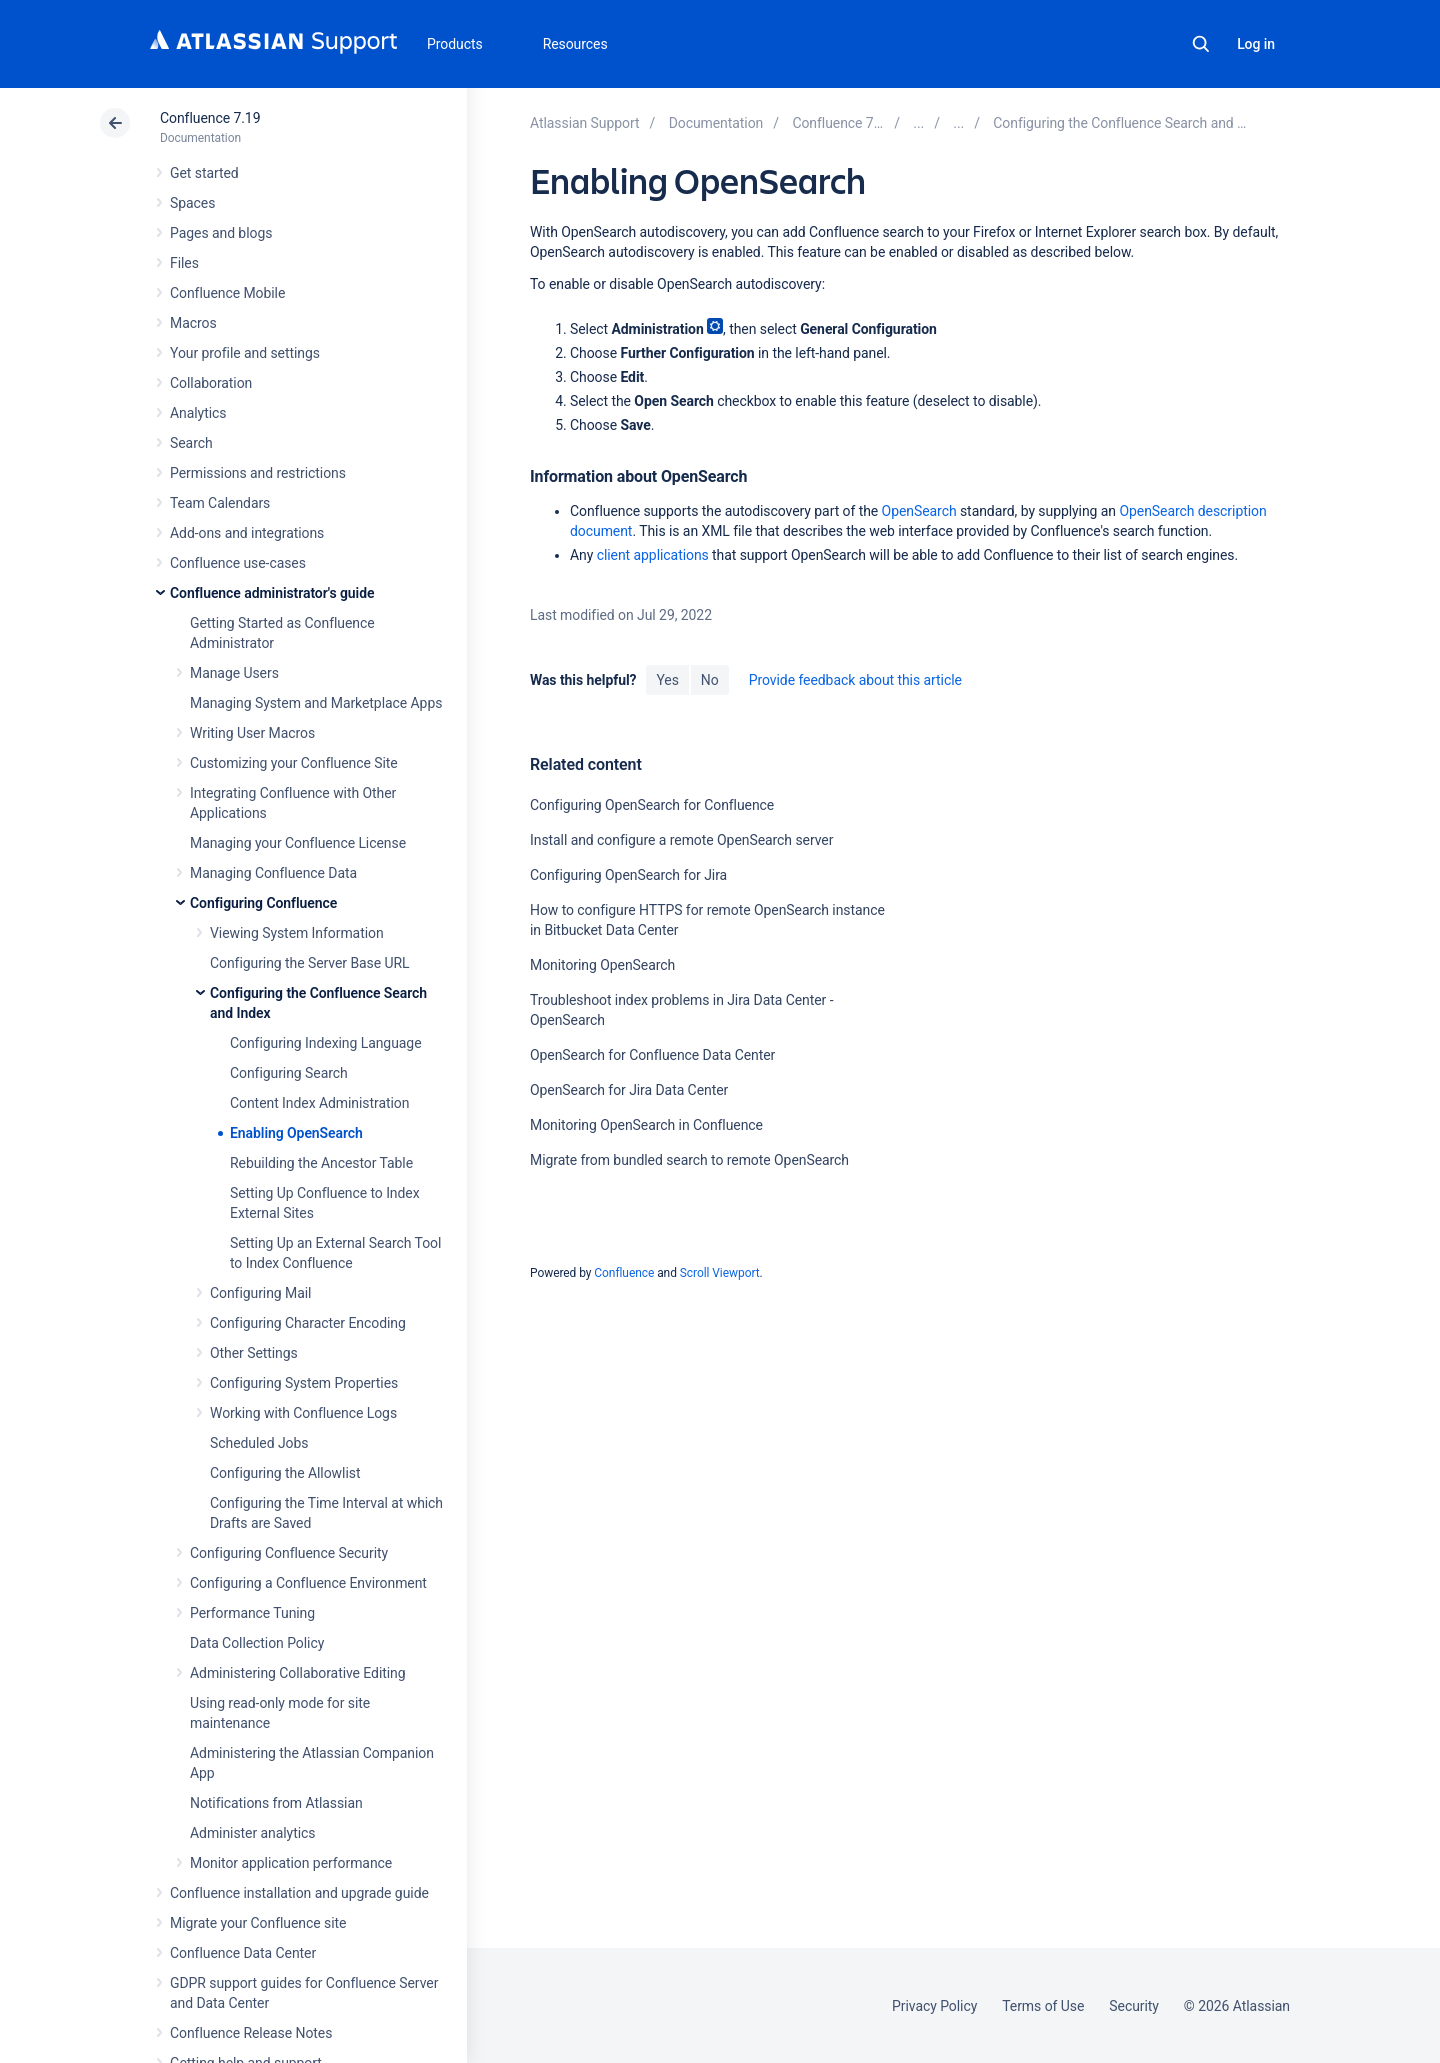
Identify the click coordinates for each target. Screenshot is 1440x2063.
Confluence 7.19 (210, 118)
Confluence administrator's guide (272, 593)
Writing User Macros (252, 733)
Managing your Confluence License (298, 843)
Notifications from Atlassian (276, 1803)
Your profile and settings (245, 353)
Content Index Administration (319, 1103)
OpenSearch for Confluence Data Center (652, 1055)
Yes (667, 680)
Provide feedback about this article (855, 680)
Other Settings (254, 1353)
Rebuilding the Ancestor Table (321, 1163)
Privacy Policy (934, 2006)
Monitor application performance (291, 1863)
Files (184, 263)
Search (1201, 44)
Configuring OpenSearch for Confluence (652, 805)
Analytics (198, 413)
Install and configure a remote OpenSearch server (681, 840)
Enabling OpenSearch (296, 1133)
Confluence (624, 1273)
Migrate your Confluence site (258, 1923)
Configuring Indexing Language (326, 1043)
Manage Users (234, 673)
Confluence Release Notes (251, 2033)
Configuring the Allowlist (285, 1473)
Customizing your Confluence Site (294, 763)
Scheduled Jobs (259, 1443)
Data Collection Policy (257, 1643)
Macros (193, 323)
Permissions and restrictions (258, 473)
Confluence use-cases (238, 563)
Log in (1256, 44)
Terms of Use (1043, 2006)
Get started (204, 173)
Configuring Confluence (263, 903)
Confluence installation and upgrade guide (299, 1893)
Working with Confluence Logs (303, 1413)
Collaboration (211, 383)
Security (1134, 2006)
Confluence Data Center (243, 1953)
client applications (653, 555)
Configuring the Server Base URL (310, 963)
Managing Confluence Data (273, 873)
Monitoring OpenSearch (602, 965)
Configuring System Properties (304, 1383)
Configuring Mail (260, 1293)
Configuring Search (289, 1073)
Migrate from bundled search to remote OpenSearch (689, 1160)
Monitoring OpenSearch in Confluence (646, 1125)
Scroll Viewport (720, 1273)
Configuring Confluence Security (289, 1553)
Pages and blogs (221, 233)
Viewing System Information (297, 933)
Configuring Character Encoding (308, 1323)
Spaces (192, 203)
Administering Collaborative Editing (298, 1673)
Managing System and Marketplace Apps (316, 703)
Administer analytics (252, 1833)
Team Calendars (220, 503)
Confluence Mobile (227, 293)
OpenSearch (919, 511)
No (710, 680)
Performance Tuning (252, 1613)
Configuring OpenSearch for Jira (628, 875)
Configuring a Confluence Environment (308, 1583)
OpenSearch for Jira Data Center (629, 1090)
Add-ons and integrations (247, 533)
